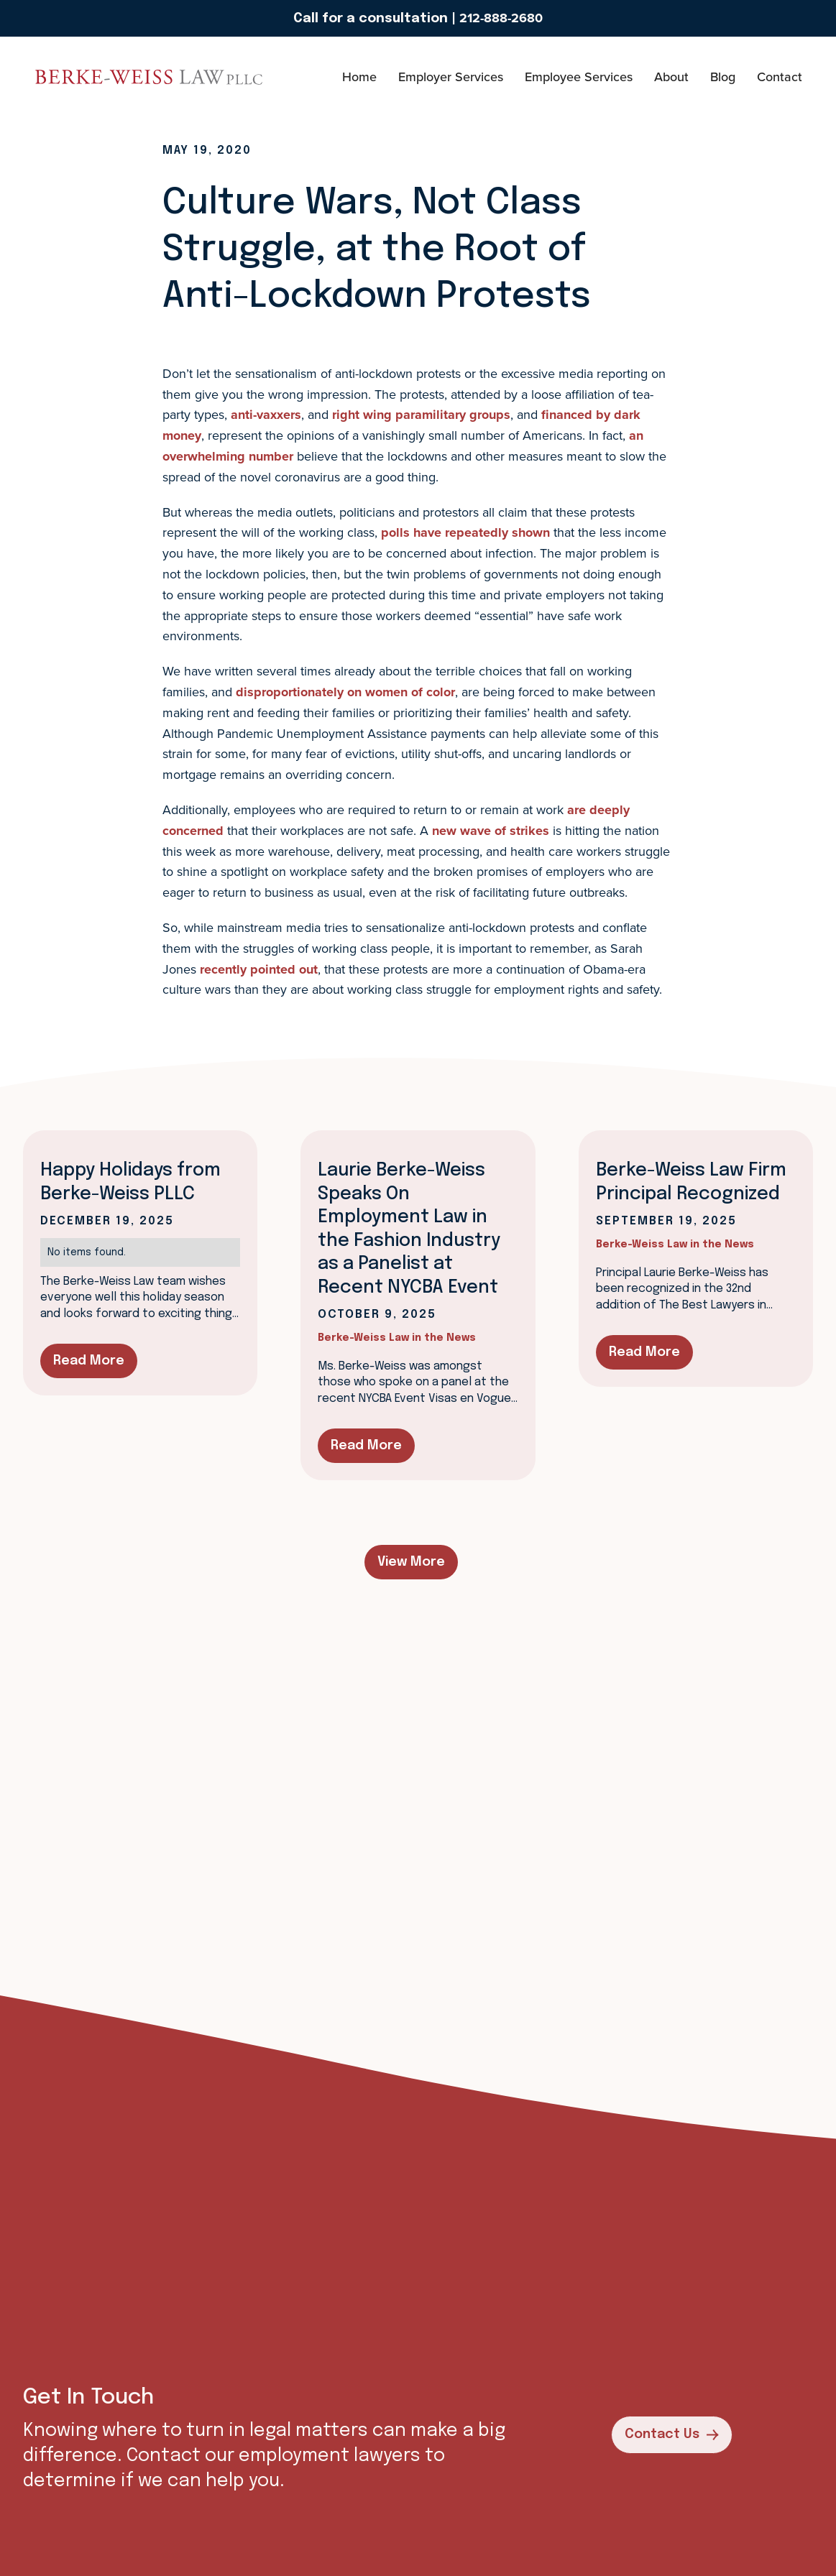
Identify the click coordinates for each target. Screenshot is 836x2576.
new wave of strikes (490, 830)
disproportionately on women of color (345, 692)
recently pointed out (259, 969)
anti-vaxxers (266, 414)
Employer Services (450, 77)
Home (359, 77)
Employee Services (579, 77)
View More (411, 1562)
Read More (88, 1360)
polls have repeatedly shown (465, 532)
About (671, 77)
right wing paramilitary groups (421, 414)
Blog (722, 77)
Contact (779, 77)
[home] (76, 77)
